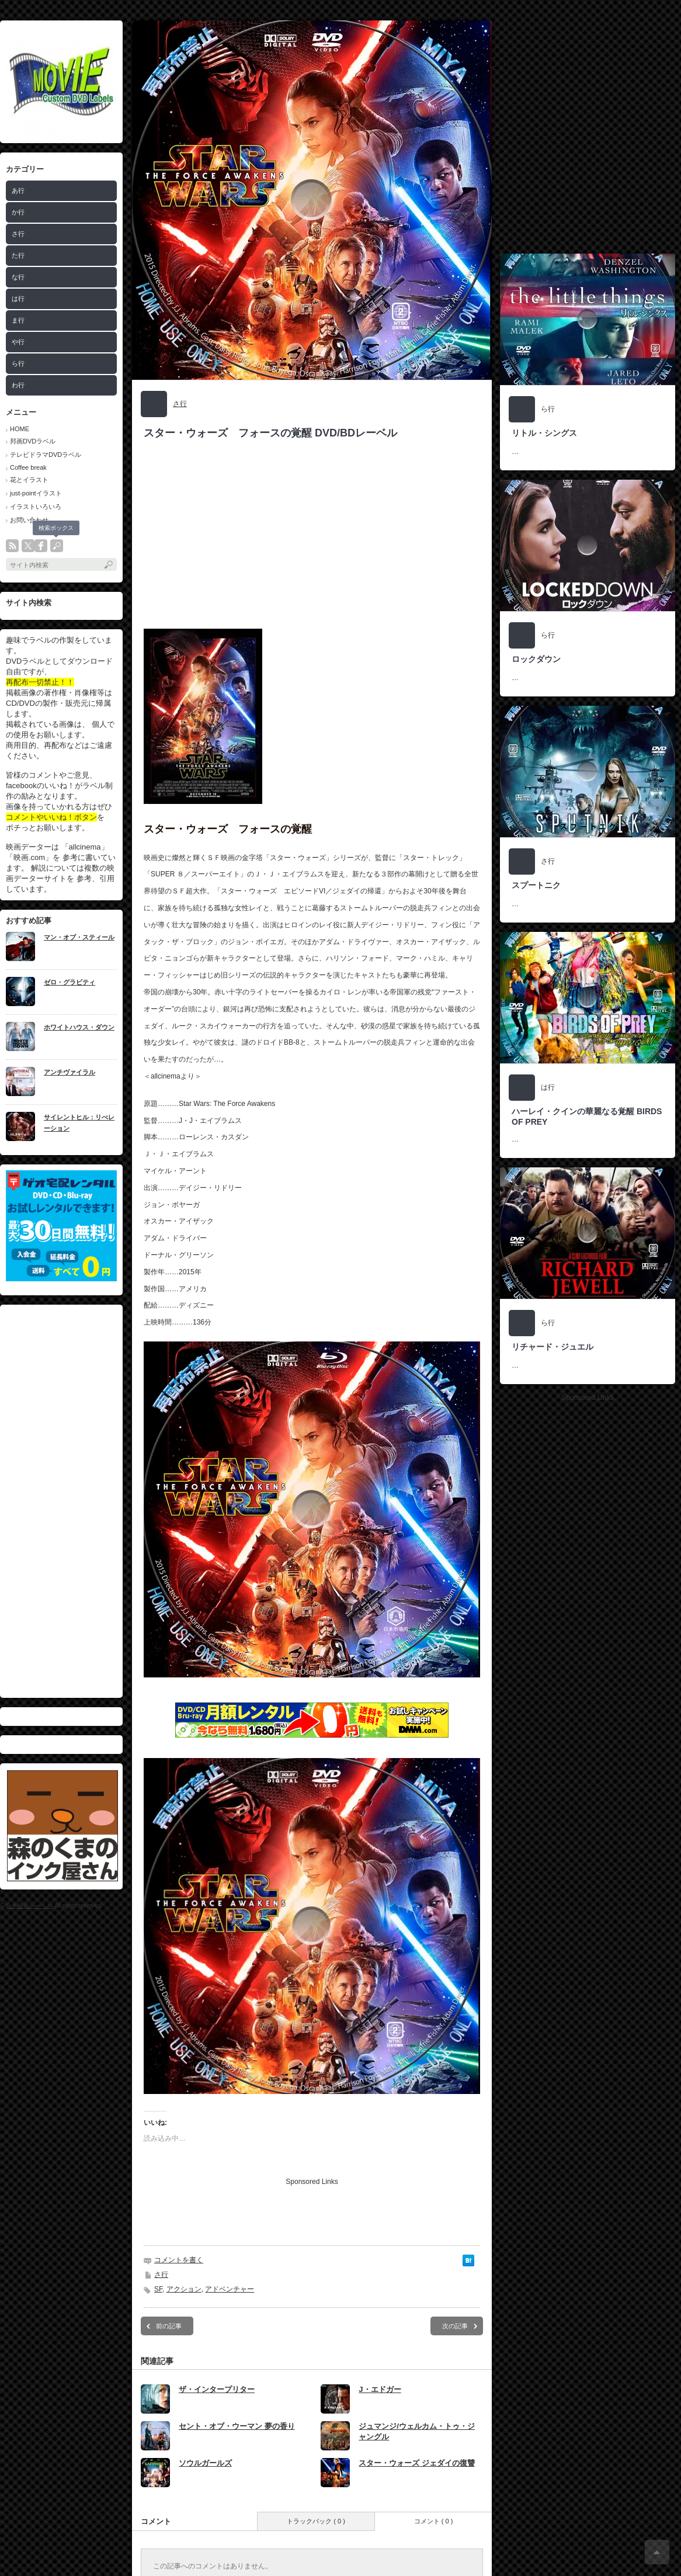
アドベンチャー (229, 2289)
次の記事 (455, 2325)
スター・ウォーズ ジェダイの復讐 (417, 2463)
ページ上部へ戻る (657, 2552)
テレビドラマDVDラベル (45, 454)
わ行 (18, 385)
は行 (18, 298)
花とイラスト (29, 479)
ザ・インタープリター (217, 2389)
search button (56, 545)
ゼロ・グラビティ (69, 982)
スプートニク (536, 885)
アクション (183, 2289)
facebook (40, 545)
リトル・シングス (544, 433)
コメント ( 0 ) (433, 2521)
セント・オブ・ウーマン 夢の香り (237, 2426)
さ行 (180, 404)
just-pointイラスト (36, 493)
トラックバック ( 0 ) (316, 2521)
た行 (18, 255)
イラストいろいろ (35, 506)
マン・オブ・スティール (79, 937)
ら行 (18, 363)
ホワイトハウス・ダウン (79, 1027)
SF (158, 2289)
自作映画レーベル (29, 1905)
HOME (19, 428)
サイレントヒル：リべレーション (79, 1123)
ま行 (18, 320)
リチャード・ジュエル (552, 1346)
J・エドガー (380, 2389)
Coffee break (28, 467)
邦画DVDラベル (32, 441)
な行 (18, 276)
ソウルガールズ (205, 2463)
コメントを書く (178, 2260)
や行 (18, 341)
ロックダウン (536, 659)
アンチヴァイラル (69, 1072)
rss (12, 545)
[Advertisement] (109, 130)
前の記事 (169, 2325)
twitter (28, 545)
